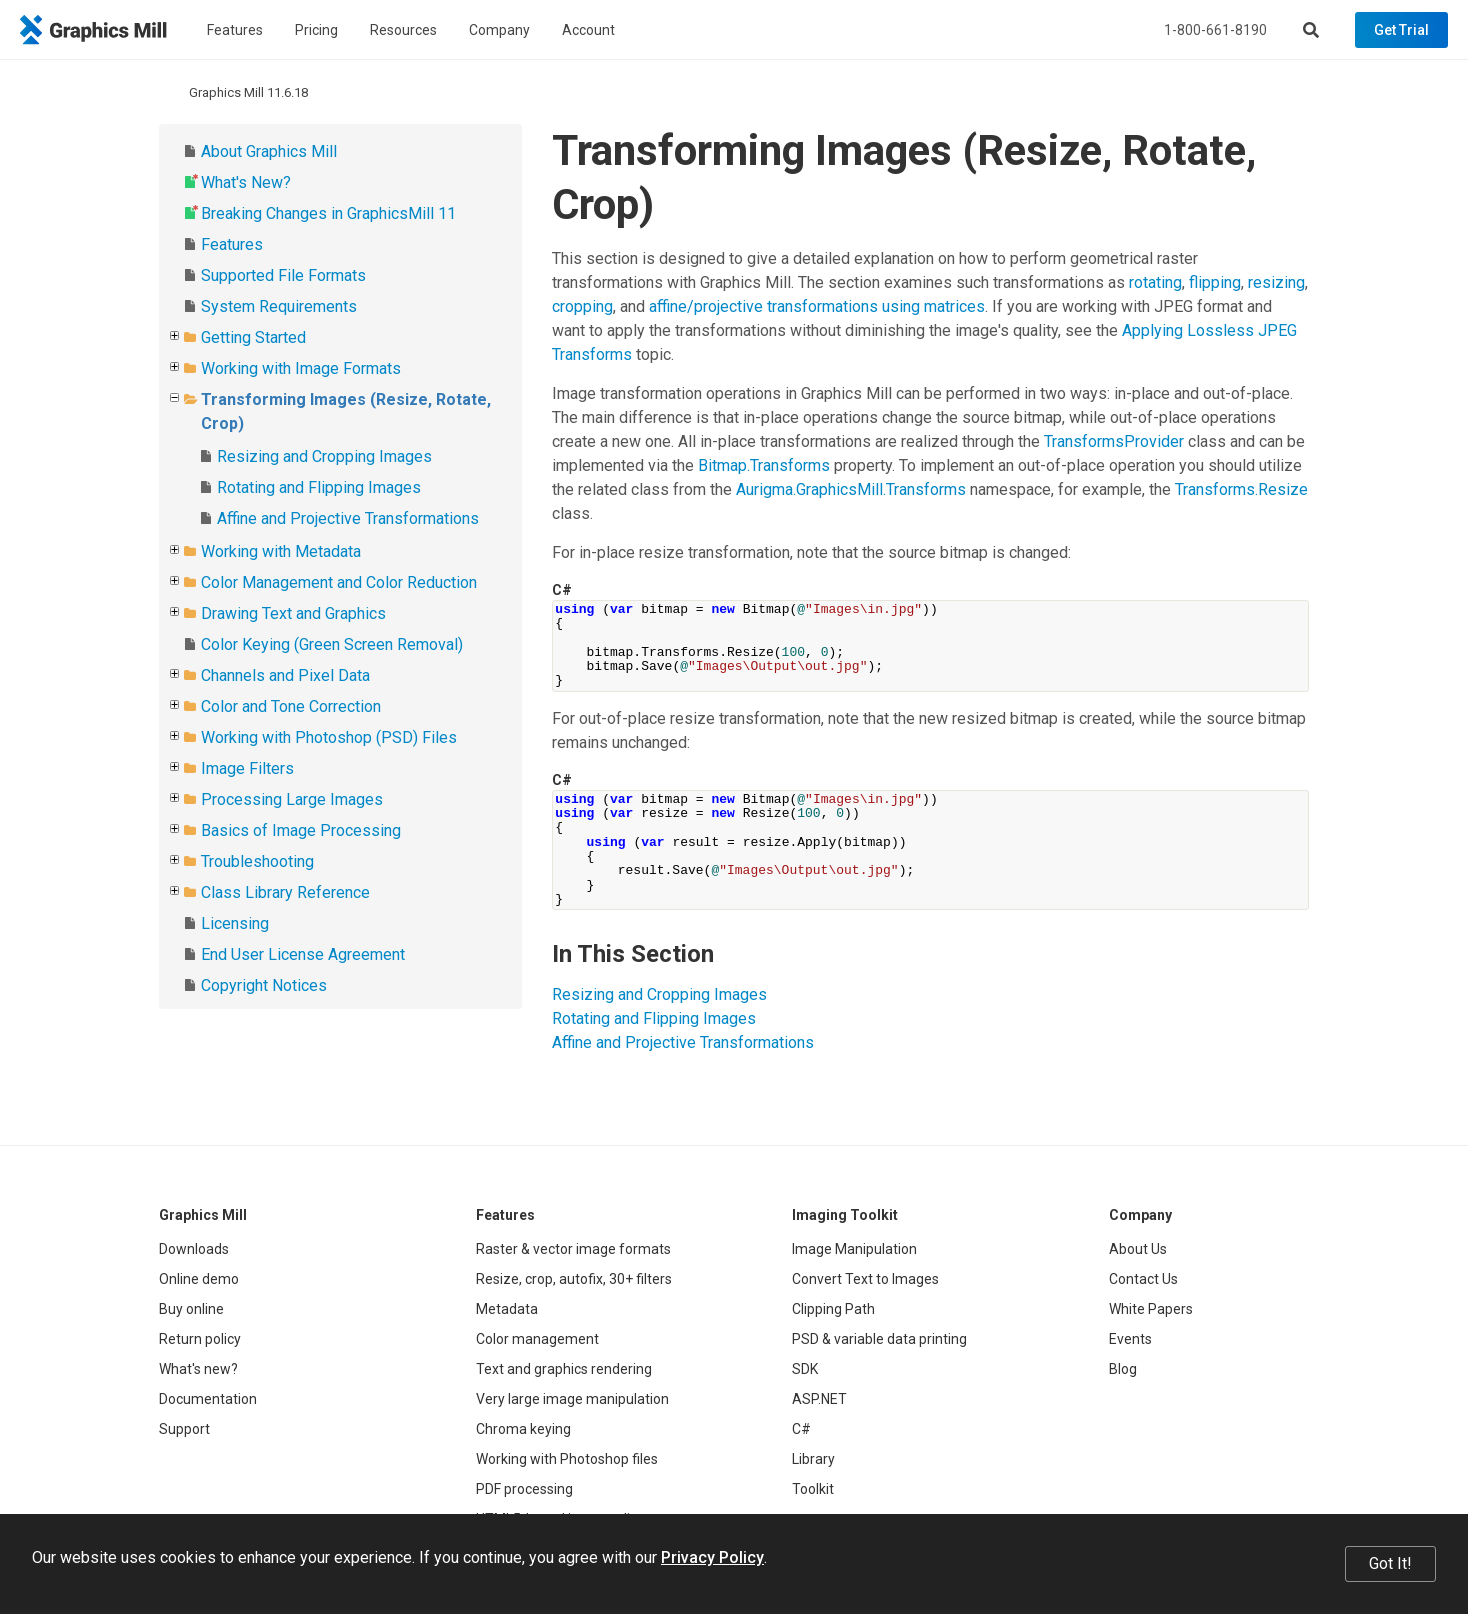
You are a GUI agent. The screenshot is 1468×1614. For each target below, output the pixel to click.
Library (813, 1459)
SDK (805, 1369)
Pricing (316, 30)
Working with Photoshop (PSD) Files (329, 737)
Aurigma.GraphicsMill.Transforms (851, 489)
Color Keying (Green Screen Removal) (332, 644)
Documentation (208, 1399)
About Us (1138, 1249)
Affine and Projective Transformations (348, 518)
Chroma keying (523, 1429)
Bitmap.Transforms (764, 465)
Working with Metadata (281, 551)
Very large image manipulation (572, 1399)
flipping (1215, 282)
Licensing (235, 923)
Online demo (199, 1279)
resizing (1276, 282)
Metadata (507, 1309)
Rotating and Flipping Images (319, 487)
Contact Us (1143, 1279)
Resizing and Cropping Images (324, 456)
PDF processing (524, 1489)
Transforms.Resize (1241, 489)
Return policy (200, 1339)
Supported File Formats (283, 275)
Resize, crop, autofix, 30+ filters (574, 1279)
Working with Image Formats (301, 368)
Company (499, 30)
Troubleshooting (257, 861)
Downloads (194, 1249)
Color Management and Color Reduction (339, 582)
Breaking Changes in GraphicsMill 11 (328, 213)
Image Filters (247, 768)
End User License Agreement (303, 954)
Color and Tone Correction (291, 706)
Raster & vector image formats (573, 1249)
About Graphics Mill (269, 151)
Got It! (1390, 1563)
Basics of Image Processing (301, 830)
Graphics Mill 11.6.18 (248, 92)
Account (588, 30)
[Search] (1311, 30)
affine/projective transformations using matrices (817, 306)
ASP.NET (819, 1399)
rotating (1155, 282)
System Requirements (279, 306)
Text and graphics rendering (564, 1369)
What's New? (246, 182)
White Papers (1151, 1309)
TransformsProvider (1114, 441)
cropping (582, 306)
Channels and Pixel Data (285, 675)
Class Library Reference (285, 892)
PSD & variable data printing (879, 1339)
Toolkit (813, 1489)
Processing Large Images (292, 799)
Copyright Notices (264, 985)
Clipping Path (833, 1309)
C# (801, 1429)
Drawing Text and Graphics (293, 613)
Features (235, 30)
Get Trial (1401, 30)
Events (1130, 1339)
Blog (1123, 1369)
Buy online (191, 1309)
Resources (403, 30)
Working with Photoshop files (567, 1459)
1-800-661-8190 (1215, 30)
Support (184, 1429)
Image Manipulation (854, 1249)
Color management (537, 1339)
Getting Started (253, 337)
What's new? (198, 1369)
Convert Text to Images (865, 1279)
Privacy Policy (712, 1557)
